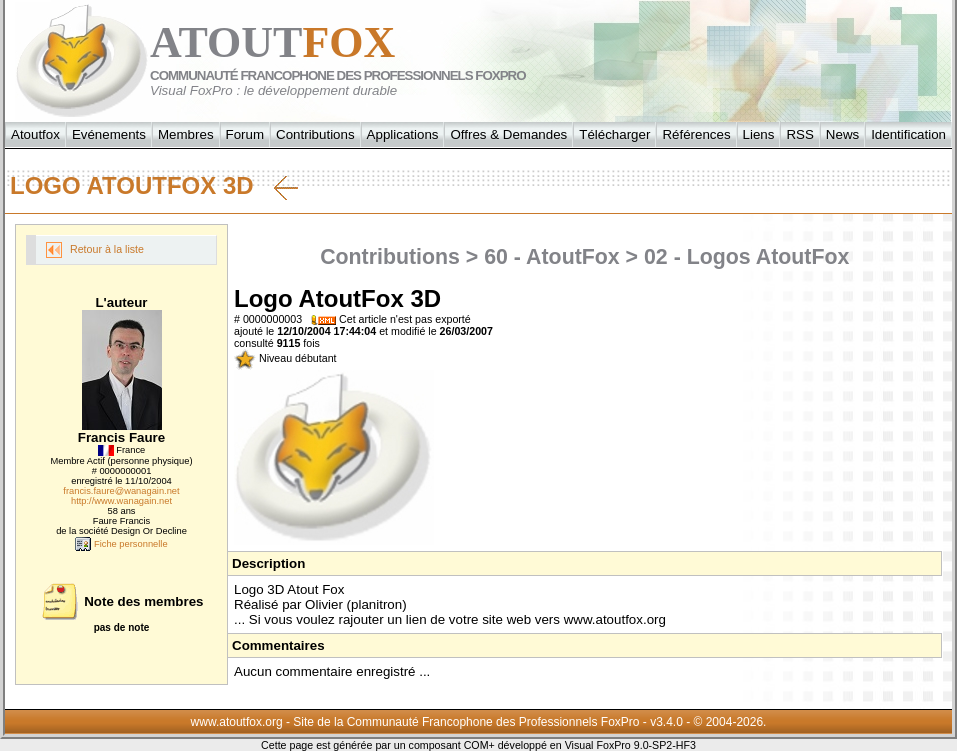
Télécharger (614, 134)
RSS (799, 134)
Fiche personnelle (121, 544)
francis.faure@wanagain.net (121, 491)
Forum (245, 134)
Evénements (109, 134)
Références (696, 134)
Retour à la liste (95, 250)
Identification (908, 134)
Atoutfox (35, 134)
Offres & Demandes (508, 134)
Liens (759, 134)
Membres (186, 134)
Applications (403, 134)
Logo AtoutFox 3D (154, 186)
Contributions (315, 134)
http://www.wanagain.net (121, 501)
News (842, 134)
